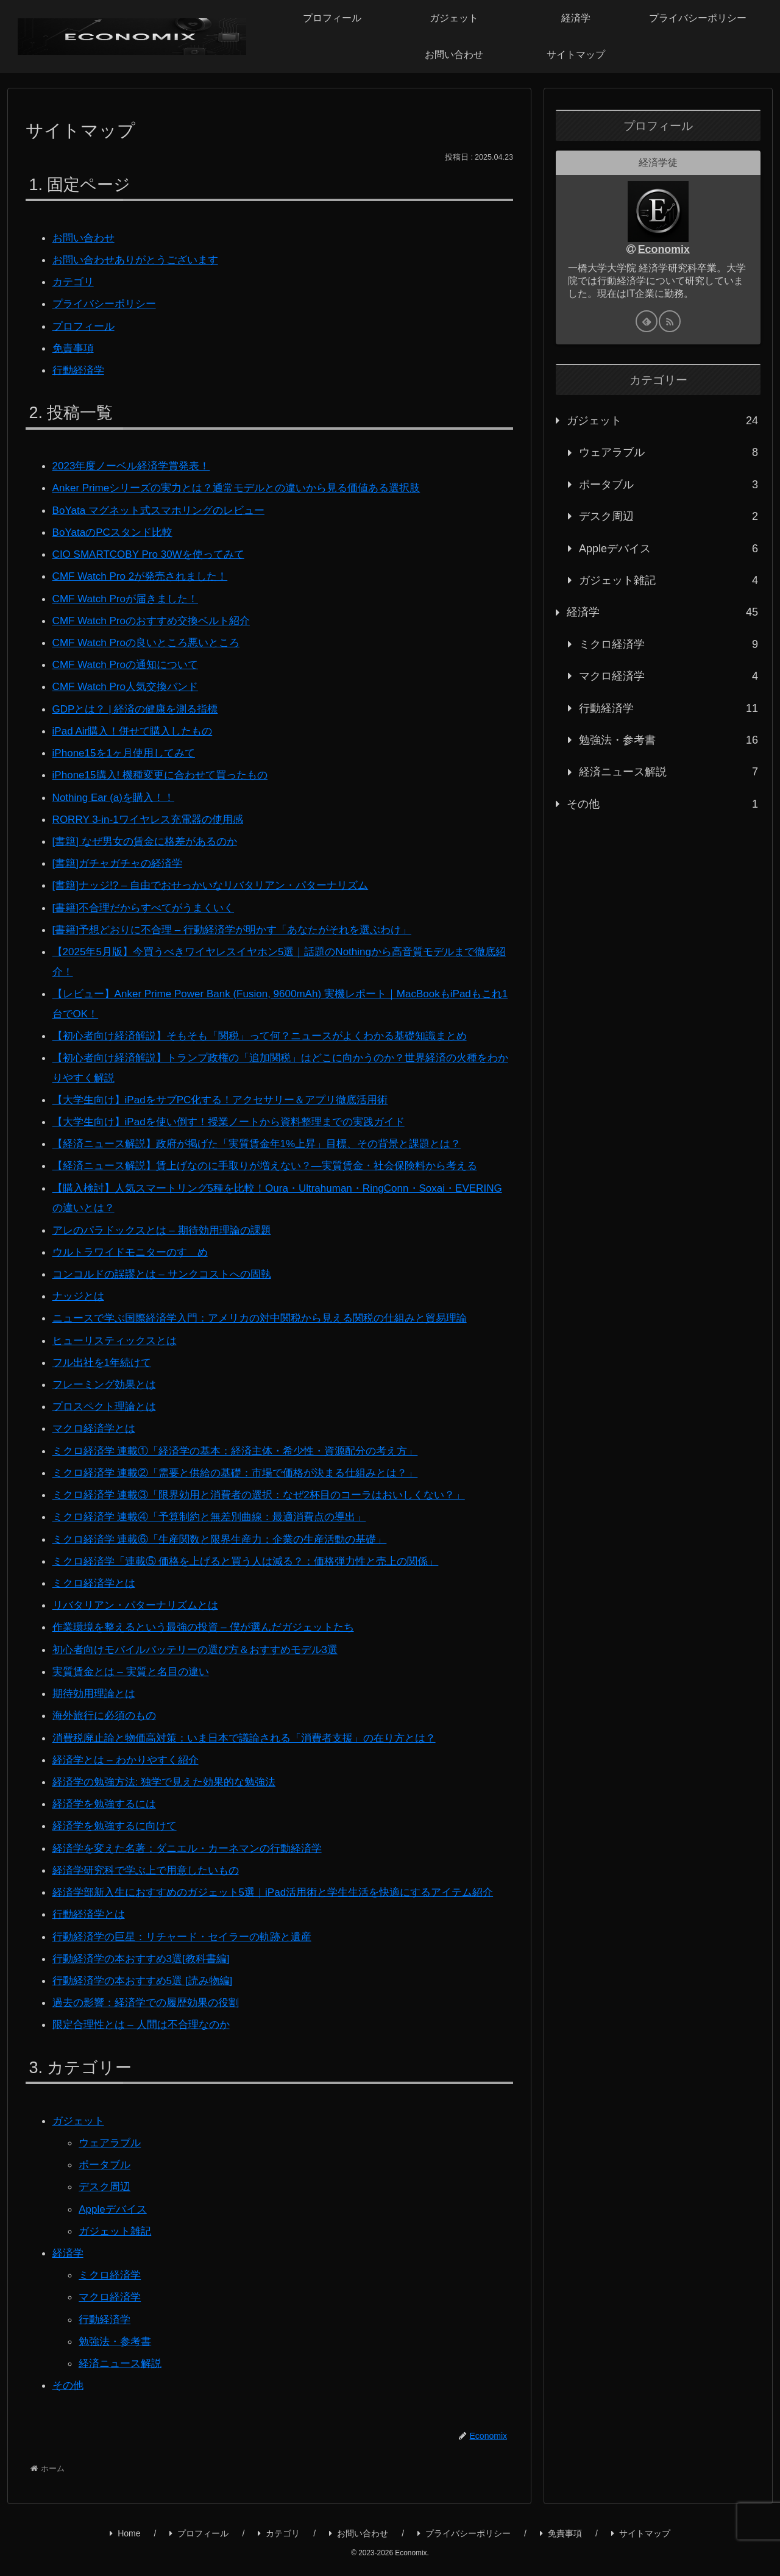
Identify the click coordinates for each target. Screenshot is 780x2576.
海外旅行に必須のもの (107, 1706)
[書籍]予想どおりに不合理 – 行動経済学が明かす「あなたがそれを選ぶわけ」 (242, 925)
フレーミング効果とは (107, 1378)
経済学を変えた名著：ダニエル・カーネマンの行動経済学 (195, 1838)
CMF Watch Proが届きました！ (129, 597)
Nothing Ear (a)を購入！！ (117, 794)
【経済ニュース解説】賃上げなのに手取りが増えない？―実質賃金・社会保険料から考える (277, 1160)
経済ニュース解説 (122, 2370)
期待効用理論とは (96, 1684)
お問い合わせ (85, 238)
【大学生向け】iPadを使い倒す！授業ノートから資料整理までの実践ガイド (238, 1116)
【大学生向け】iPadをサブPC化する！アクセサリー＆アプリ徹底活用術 (230, 1094)
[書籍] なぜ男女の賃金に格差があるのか (150, 837)
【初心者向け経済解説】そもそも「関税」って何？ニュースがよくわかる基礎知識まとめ (271, 1031)
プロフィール (85, 325)
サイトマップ (640, 2540)
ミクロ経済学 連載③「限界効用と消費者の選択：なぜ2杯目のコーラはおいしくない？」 (270, 1487)
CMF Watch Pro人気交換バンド (129, 684)
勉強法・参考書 (117, 2348)
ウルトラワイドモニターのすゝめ (134, 1246)
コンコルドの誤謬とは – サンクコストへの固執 (168, 1268)
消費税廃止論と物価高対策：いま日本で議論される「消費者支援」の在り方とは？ (255, 1728)
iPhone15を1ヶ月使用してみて (128, 750)
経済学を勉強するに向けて (118, 1816)
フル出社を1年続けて (104, 1356)
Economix (664, 249)
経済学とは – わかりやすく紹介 (129, 1750)
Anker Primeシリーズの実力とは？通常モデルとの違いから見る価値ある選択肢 (247, 487)
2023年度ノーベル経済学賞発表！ (135, 465)
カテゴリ (74, 282)
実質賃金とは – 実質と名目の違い (135, 1662)
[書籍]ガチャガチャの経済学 (121, 859)
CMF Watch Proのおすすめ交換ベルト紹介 (156, 618)
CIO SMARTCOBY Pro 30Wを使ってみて (153, 553)
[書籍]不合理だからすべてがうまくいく (148, 903)
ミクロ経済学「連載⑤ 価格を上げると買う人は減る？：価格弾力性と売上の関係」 (256, 1552)
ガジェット (79, 2129)
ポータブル (106, 2173)
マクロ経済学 (111, 2304)
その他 (68, 2392)
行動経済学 (79, 369)
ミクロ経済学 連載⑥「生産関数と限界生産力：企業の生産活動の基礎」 (229, 1531)
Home (125, 2540)
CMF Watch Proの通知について (129, 662)
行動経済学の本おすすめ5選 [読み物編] (147, 1990)
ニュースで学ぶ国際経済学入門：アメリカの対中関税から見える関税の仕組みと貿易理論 (271, 1312)
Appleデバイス (115, 2216)
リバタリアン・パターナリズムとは (140, 1596)
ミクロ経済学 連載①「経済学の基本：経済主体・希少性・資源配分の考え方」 (245, 1443)
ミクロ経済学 (111, 2282)
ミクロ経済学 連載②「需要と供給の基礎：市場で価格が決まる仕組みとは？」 (245, 1465)
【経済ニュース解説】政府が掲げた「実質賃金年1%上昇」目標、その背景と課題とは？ (268, 1138)
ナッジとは (79, 1290)
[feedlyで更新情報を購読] (647, 321)
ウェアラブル (111, 2151)
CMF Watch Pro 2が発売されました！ (145, 575)
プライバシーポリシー (107, 303)
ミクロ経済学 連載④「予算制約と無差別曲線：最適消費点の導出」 (218, 1509)
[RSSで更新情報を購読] (670, 321)
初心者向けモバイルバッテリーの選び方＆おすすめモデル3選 (203, 1640)
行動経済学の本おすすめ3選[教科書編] (146, 1968)
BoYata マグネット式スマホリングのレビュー (164, 509)
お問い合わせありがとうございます (140, 260)
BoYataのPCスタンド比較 (116, 531)
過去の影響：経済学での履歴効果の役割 (151, 2011)
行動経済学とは (90, 1924)
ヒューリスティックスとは (118, 1334)
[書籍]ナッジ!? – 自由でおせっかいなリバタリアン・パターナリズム (219, 881)
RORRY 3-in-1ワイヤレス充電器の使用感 (153, 815)
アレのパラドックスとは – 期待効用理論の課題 (168, 1224)
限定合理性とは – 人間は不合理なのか (146, 2033)
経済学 (68, 2260)
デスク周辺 (106, 2195)
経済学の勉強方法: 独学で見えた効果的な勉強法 (170, 1772)
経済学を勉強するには (107, 1794)
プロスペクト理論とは (107, 1399)
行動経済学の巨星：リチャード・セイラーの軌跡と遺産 (189, 1946)
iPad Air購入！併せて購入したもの (137, 728)
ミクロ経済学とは (96, 1574)
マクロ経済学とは (96, 1421)
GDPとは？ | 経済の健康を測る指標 (140, 706)
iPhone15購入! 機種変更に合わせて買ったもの (166, 772)
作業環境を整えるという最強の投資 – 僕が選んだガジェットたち (212, 1618)
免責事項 (74, 347)
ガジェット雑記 (117, 2238)
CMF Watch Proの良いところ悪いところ (151, 640)
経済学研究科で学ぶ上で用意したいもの (151, 1860)
